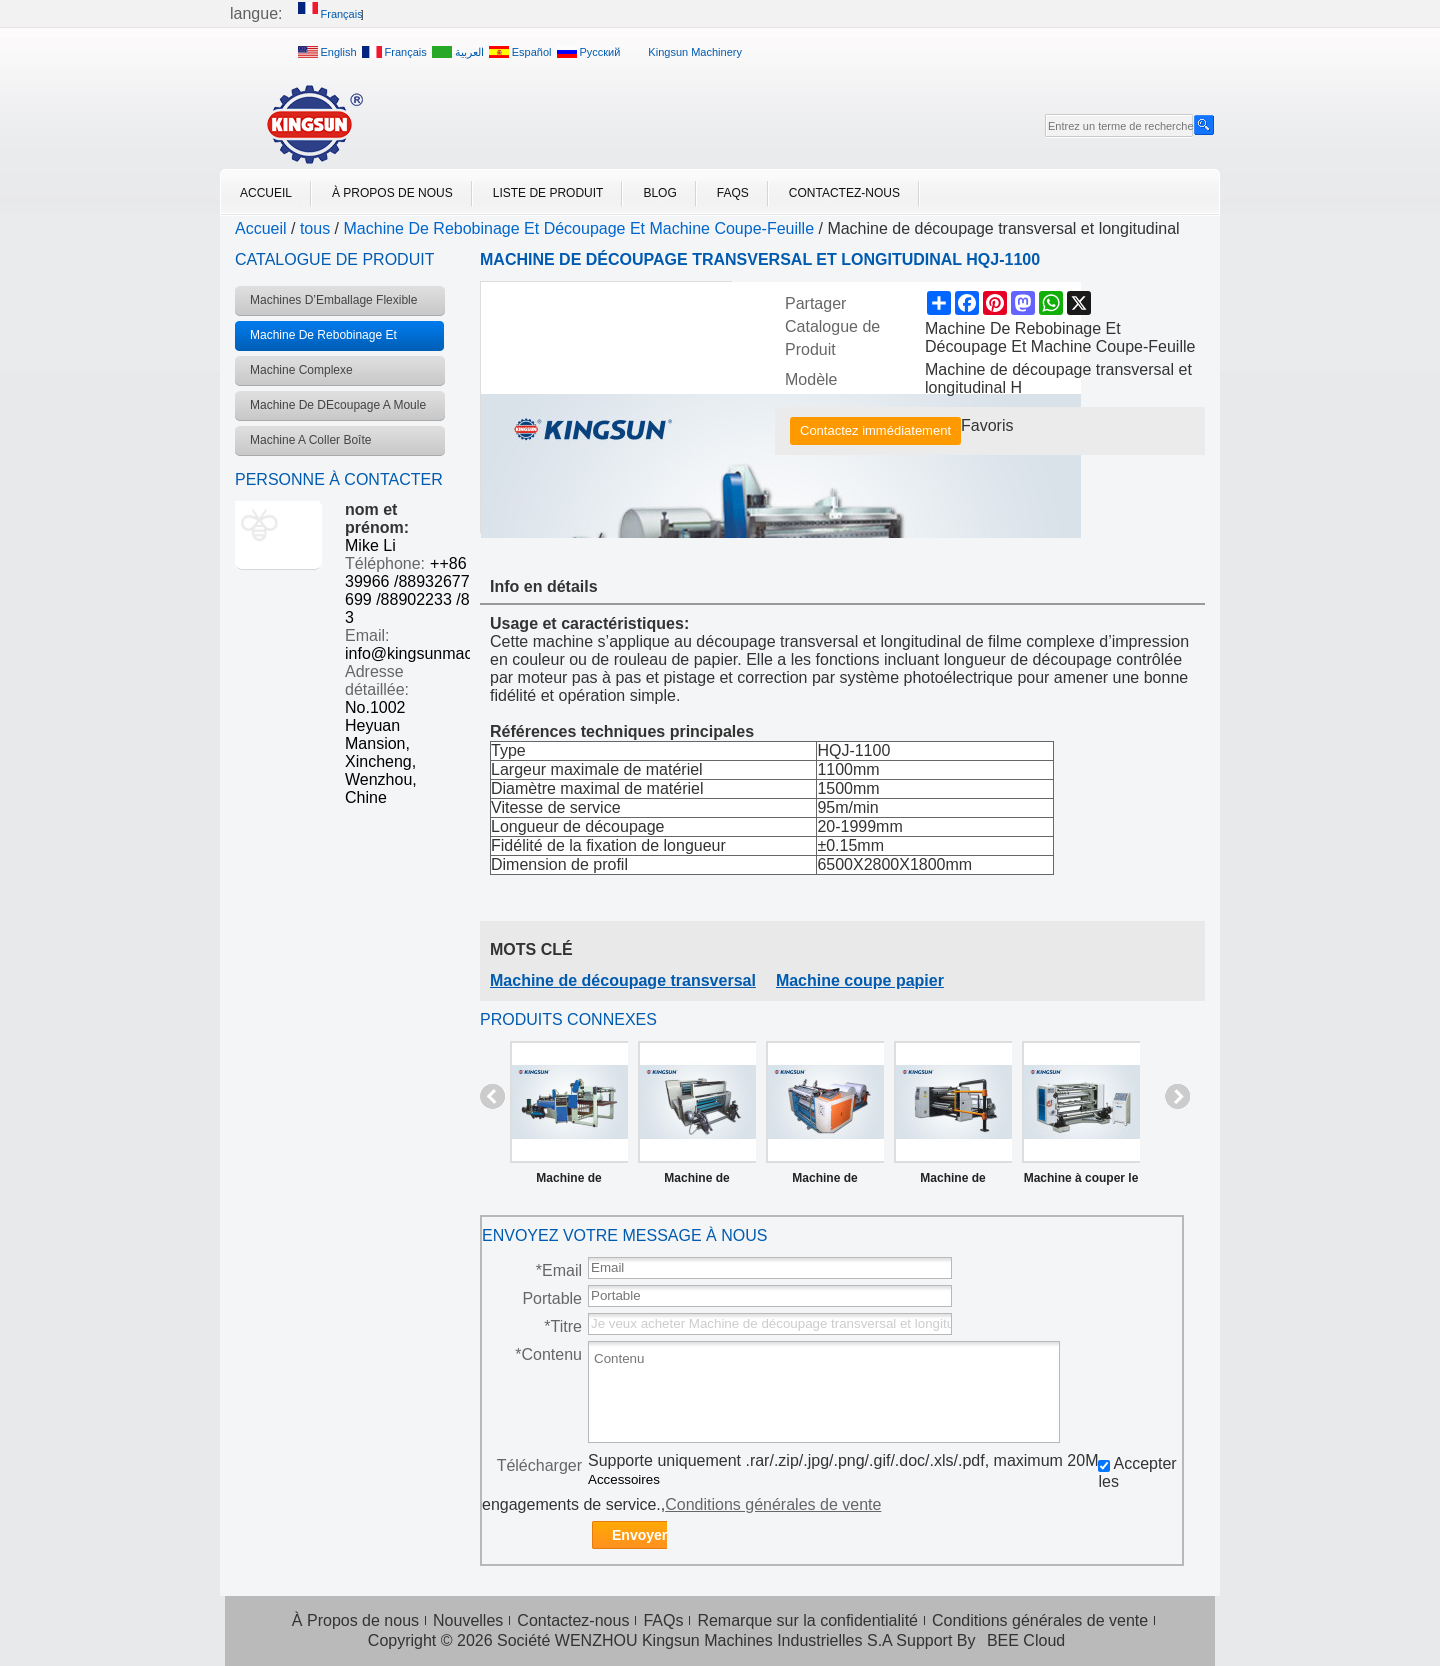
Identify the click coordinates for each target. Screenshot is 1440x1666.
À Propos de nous (392, 193)
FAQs (733, 193)
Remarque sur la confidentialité (807, 1620)
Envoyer (639, 1535)
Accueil (266, 193)
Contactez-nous (844, 193)
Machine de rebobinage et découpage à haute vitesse (953, 1182)
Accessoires (624, 1479)
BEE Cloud (1026, 1640)
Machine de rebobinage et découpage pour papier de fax (824, 1182)
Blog (659, 193)
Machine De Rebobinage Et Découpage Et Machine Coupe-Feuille (579, 228)
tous (315, 228)
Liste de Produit (548, 193)
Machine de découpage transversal (623, 980)
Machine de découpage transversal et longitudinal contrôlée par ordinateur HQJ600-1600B (568, 1182)
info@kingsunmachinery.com (447, 653)
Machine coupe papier (860, 980)
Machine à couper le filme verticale (1081, 1182)
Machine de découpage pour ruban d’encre (696, 1182)
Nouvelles (468, 1620)
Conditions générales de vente (773, 1504)
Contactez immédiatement (875, 430)
